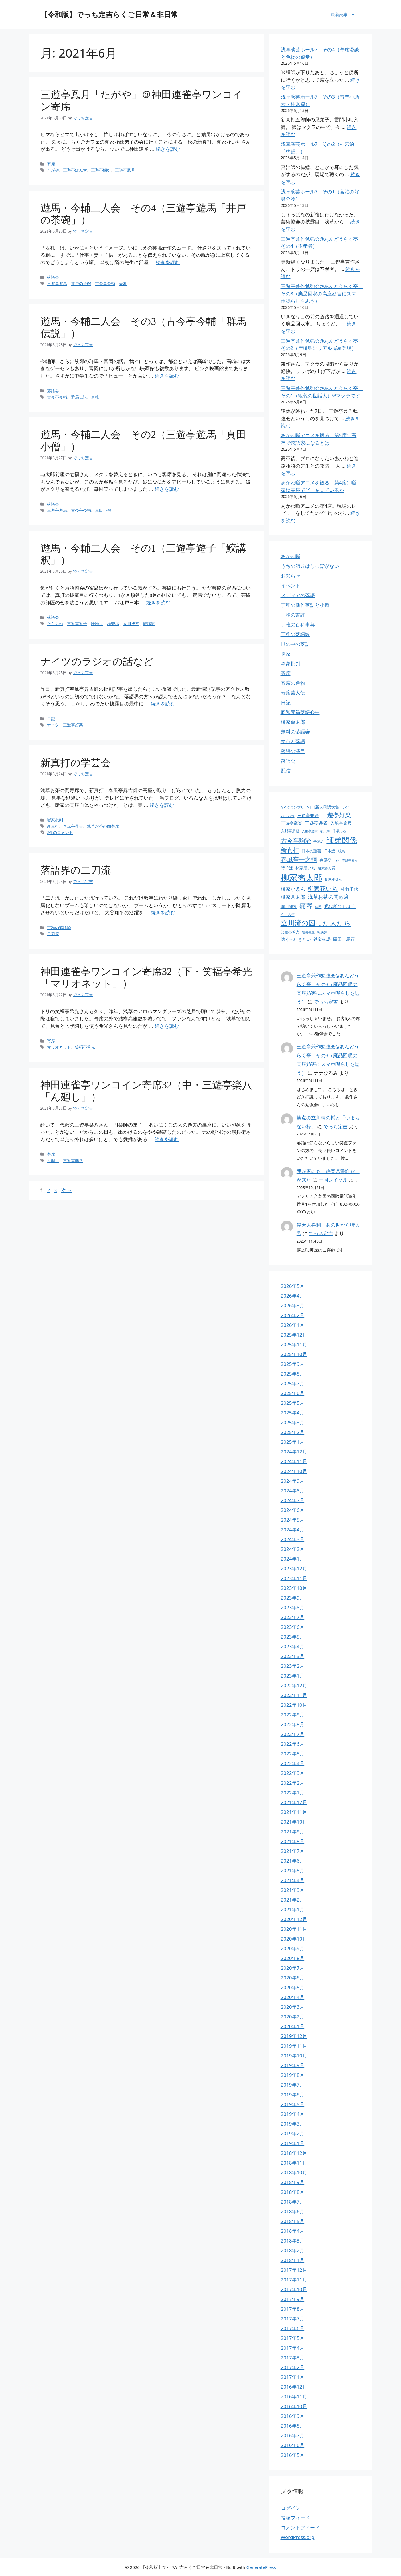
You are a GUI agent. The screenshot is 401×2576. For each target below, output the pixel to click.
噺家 (286, 653)
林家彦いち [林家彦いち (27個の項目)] (305, 867)
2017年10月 (294, 2289)
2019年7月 (293, 2084)
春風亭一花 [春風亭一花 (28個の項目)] (329, 860)
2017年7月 (293, 2318)
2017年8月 (293, 2309)
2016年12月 (294, 2386)
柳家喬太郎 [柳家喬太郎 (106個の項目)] (301, 877)
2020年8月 (293, 1958)
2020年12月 (294, 1919)
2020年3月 (293, 2007)
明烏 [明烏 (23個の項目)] (341, 851)
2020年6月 (293, 1977)
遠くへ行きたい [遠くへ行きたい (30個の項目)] (296, 939)
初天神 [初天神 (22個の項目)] (325, 831)
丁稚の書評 (293, 614)
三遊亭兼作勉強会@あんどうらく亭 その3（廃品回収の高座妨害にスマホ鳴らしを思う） (322, 293)
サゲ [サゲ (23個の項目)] (345, 807)
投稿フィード (295, 2517)
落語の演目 (293, 751)
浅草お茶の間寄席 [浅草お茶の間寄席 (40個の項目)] (328, 896)
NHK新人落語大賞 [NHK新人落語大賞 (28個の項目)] (323, 807)
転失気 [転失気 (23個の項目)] (322, 932)
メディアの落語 (298, 595)
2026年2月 (293, 1315)
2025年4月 (293, 1412)
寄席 (286, 673)
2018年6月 (293, 2211)
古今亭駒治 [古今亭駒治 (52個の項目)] (296, 841)
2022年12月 (294, 1685)
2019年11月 (294, 2046)
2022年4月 (293, 1763)
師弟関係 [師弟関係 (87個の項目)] (341, 840)
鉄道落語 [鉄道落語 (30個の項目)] (322, 939)
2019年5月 (293, 2104)
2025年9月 (293, 1364)
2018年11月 (294, 2162)
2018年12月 (294, 2153)
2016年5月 (293, 2455)
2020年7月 (293, 1968)
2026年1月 (293, 1325)
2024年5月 (293, 1519)
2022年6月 (293, 1744)
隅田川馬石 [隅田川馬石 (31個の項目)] (344, 939)
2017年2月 (293, 2367)
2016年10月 (294, 2406)
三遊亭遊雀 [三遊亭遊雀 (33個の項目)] (316, 823)
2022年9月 (293, 1714)
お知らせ (290, 575)
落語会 (288, 761)
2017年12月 (294, 2270)
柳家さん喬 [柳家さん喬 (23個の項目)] (326, 868)
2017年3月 (293, 2357)
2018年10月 (294, 2172)
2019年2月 (293, 2133)
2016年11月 (294, 2396)
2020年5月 (293, 1987)
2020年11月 (294, 1929)
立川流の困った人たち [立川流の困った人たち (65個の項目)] (316, 922)
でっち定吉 (326, 1001)
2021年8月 (293, 1841)
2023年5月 (293, 1636)
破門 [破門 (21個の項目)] (318, 907)
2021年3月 (293, 1890)
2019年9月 (293, 2065)
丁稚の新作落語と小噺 (305, 605)
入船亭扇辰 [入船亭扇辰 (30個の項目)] (341, 823)
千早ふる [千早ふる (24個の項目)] (339, 831)
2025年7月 (293, 1383)
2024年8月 (293, 1490)
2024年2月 (293, 1549)
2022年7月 (293, 1734)
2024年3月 (293, 1539)
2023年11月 (294, 1578)
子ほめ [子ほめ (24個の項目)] (318, 841)
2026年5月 (293, 1286)
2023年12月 (294, 1568)
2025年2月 (293, 1432)
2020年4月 (293, 1997)
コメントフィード (300, 2527)
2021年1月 (293, 1909)
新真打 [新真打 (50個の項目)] (290, 850)
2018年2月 (293, 2250)
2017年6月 (293, 2328)
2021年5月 (293, 1870)
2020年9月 (293, 1948)
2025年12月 (294, 1334)
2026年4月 (293, 1295)
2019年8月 (293, 2075)
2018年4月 (293, 2231)
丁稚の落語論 (295, 634)
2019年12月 (294, 2036)
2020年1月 (293, 2026)
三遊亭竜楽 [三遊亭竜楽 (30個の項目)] (291, 823)
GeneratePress (261, 2567)
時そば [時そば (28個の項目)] (287, 867)
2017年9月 (293, 2299)
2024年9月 (293, 1481)
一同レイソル (333, 1179)
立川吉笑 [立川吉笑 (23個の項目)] (288, 914)
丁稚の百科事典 (298, 624)
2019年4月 (293, 2114)
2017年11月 (294, 2279)
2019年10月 (294, 2055)
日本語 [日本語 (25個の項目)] (329, 851)
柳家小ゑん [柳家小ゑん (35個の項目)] (293, 889)
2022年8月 (293, 1724)
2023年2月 (293, 1666)
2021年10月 (294, 1821)
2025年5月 (293, 1403)
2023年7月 (293, 1617)
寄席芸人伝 (293, 692)
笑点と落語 (293, 741)
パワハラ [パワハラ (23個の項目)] (288, 815)
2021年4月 (293, 1880)
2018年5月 (293, 2221)
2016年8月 (293, 2425)
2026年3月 (293, 1305)
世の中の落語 (295, 644)
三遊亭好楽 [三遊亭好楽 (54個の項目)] (336, 815)
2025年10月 (294, 1354)
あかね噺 (290, 556)
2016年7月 (293, 2435)
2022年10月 (294, 1705)
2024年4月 (293, 1529)
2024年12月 (294, 1451)
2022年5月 (293, 1753)
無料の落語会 (295, 731)
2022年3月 (293, 1773)
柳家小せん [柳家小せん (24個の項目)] (333, 879)
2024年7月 (293, 1500)
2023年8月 (293, 1607)
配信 (286, 770)
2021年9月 (293, 1831)
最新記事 (346, 14)
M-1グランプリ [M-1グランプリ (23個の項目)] (292, 807)
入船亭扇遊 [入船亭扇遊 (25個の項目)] (290, 831)
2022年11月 (294, 1695)
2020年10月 (294, 1938)
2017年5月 (293, 2338)
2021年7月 (293, 1851)
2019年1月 (293, 2143)
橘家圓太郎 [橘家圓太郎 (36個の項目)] (293, 897)
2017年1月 (293, 2377)
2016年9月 (293, 2416)
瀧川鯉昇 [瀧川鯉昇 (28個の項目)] (289, 906)
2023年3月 (293, 1656)
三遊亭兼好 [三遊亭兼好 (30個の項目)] (308, 815)
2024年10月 (294, 1471)
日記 (286, 702)
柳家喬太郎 (293, 722)
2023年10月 (294, 1588)
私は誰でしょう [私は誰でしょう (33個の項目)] (340, 906)
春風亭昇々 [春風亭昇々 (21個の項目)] (350, 860)
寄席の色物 (293, 683)
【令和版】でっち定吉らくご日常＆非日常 (109, 14)
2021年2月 (293, 1899)
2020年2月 (293, 2016)
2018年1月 (293, 2260)
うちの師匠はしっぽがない (310, 566)
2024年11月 (294, 1461)
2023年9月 (293, 1597)
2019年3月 (293, 2123)
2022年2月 (293, 1783)
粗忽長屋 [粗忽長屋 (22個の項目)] (308, 932)
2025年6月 (293, 1393)
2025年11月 (294, 1344)
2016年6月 (293, 2445)
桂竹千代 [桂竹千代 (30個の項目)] (349, 889)
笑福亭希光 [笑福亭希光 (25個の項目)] (290, 932)
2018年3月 (293, 2240)
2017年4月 (293, 2348)
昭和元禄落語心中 (300, 712)
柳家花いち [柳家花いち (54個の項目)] (323, 888)
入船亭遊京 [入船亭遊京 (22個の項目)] (310, 831)
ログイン (290, 2508)
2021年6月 (293, 1860)
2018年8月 (293, 2192)
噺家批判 (290, 663)
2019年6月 (293, 2094)
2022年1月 (293, 1792)
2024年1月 (293, 1558)
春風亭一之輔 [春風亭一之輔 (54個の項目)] (299, 859)
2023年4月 (293, 1646)
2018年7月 (293, 2201)
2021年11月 (294, 1812)
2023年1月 (293, 1675)
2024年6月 (293, 1510)
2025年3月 (293, 1422)
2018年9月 (293, 2182)
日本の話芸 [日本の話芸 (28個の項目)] (311, 851)
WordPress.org (298, 2537)
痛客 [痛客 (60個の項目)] (306, 905)
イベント (290, 585)
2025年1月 (293, 1442)
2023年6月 (293, 1627)
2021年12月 (294, 1802)
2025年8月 (293, 1373)
